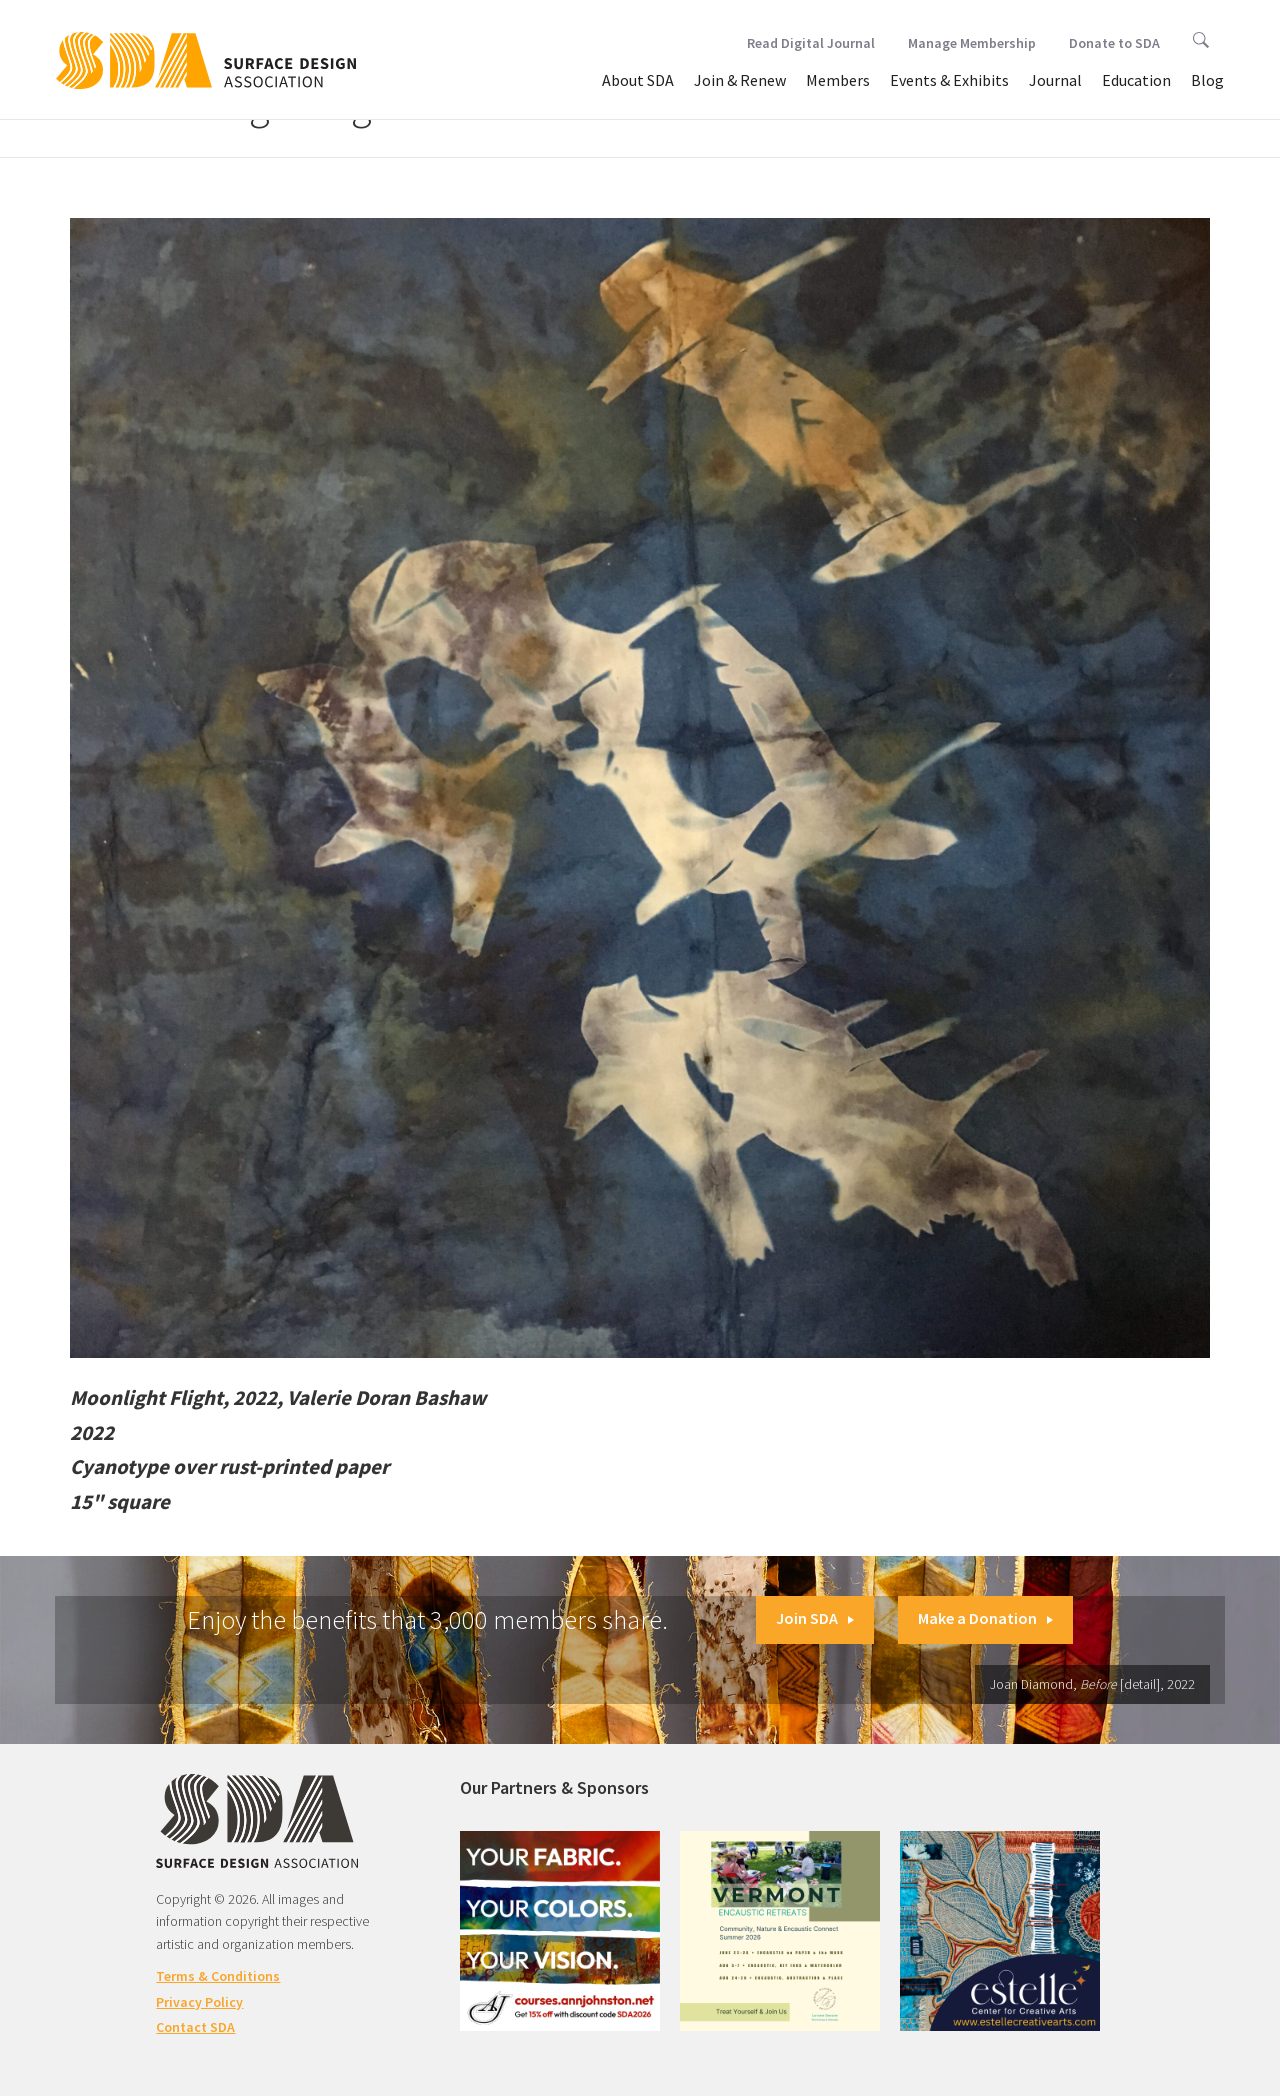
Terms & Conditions (218, 1976)
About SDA (638, 80)
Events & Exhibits (949, 80)
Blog (1207, 80)
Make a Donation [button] (985, 1618)
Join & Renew (740, 80)
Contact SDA (195, 2027)
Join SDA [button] (815, 1618)
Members (838, 80)
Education (1136, 80)
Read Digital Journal (811, 43)
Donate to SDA (1114, 43)
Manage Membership (972, 43)
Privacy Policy (199, 2002)
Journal (1055, 80)
